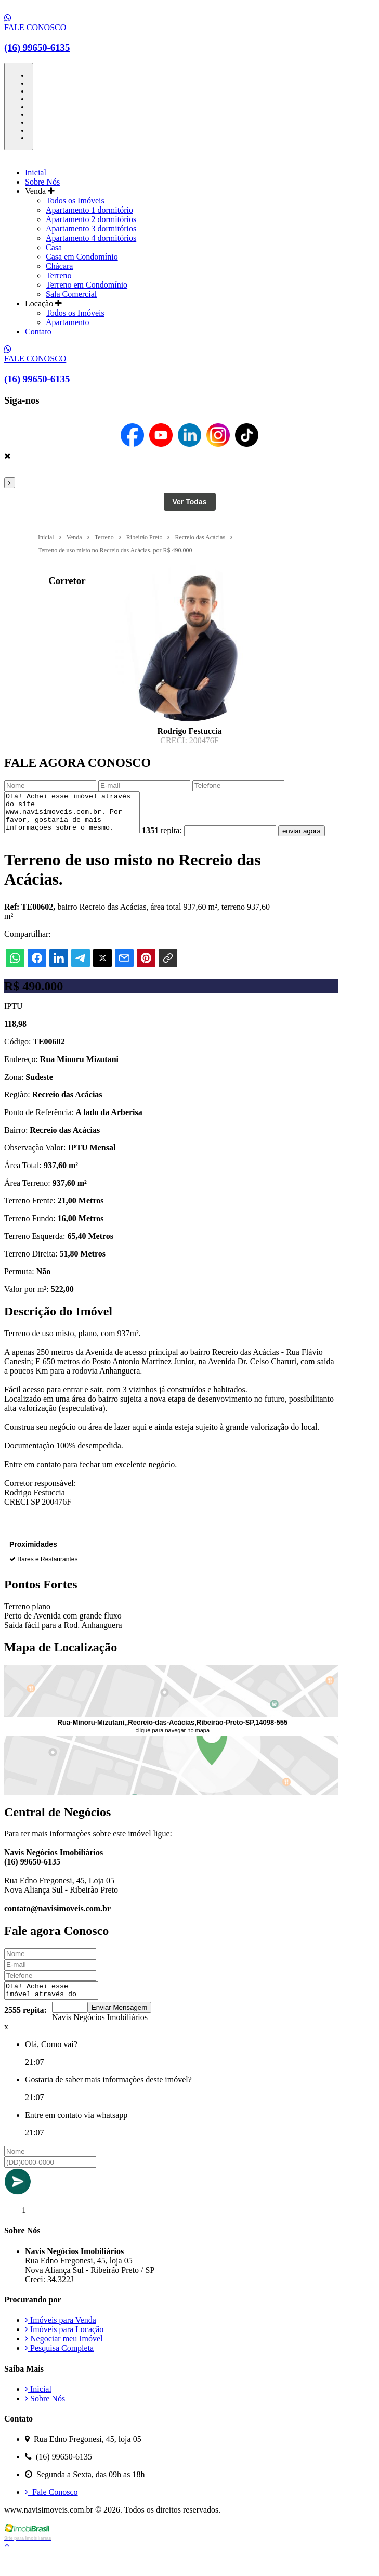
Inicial (35, 172)
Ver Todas (190, 502)
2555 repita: (25, 2031)
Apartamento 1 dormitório (89, 209)
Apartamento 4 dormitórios (91, 238)
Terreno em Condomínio (86, 284)
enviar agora (27, 849)
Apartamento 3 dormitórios (91, 228)
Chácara (59, 266)
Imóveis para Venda (60, 2341)
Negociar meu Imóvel (64, 2360)
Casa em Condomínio (82, 256)
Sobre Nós (42, 181)
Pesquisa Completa (59, 2369)
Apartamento (67, 322)
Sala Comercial (71, 294)
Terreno (59, 275)
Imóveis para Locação (64, 2351)
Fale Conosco (51, 2513)
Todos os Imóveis (75, 200)
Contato (38, 331)
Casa (54, 247)
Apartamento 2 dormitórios (91, 219)
